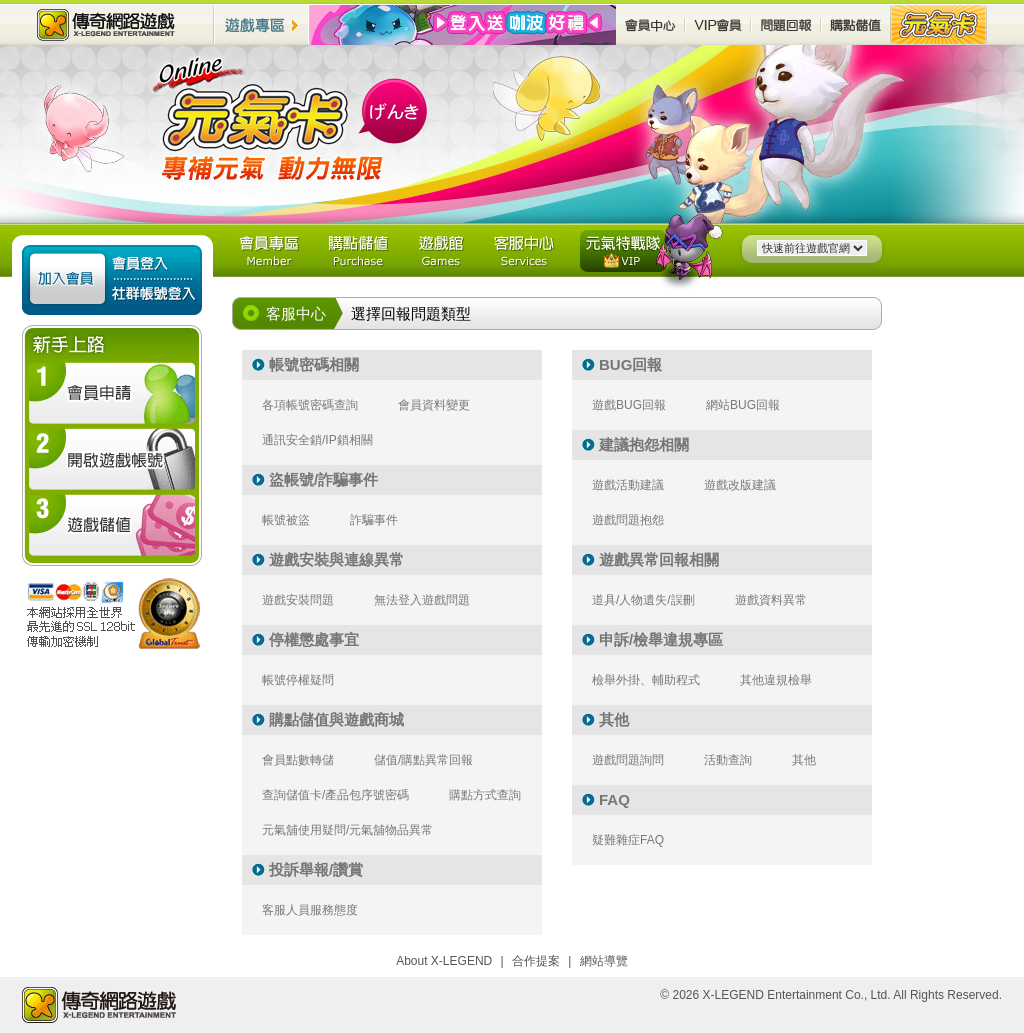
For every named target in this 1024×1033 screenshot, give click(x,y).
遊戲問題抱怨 (628, 520)
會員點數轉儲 (298, 760)
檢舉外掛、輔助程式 (646, 680)
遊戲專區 (262, 24)
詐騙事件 (374, 520)
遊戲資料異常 (771, 600)
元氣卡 (939, 24)
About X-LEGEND (444, 961)
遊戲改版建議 (740, 485)
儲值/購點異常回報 (423, 760)
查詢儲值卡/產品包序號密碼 (335, 795)
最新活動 (463, 25)
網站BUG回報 (743, 405)
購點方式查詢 (485, 795)
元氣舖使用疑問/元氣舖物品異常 (347, 830)
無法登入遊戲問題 (422, 600)
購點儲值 (856, 24)
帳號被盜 (286, 520)
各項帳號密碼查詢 (310, 405)
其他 (804, 760)
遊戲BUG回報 (629, 405)
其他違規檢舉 (776, 680)
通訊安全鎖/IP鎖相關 (317, 440)
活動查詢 (728, 760)
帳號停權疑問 (298, 680)
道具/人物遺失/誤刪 (643, 600)
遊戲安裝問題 (298, 600)
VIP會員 (718, 24)
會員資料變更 (434, 405)
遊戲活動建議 (628, 485)
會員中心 (650, 24)
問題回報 (786, 24)
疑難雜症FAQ (628, 840)
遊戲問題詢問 (628, 760)
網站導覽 (604, 961)
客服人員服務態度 (310, 910)
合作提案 (536, 961)
